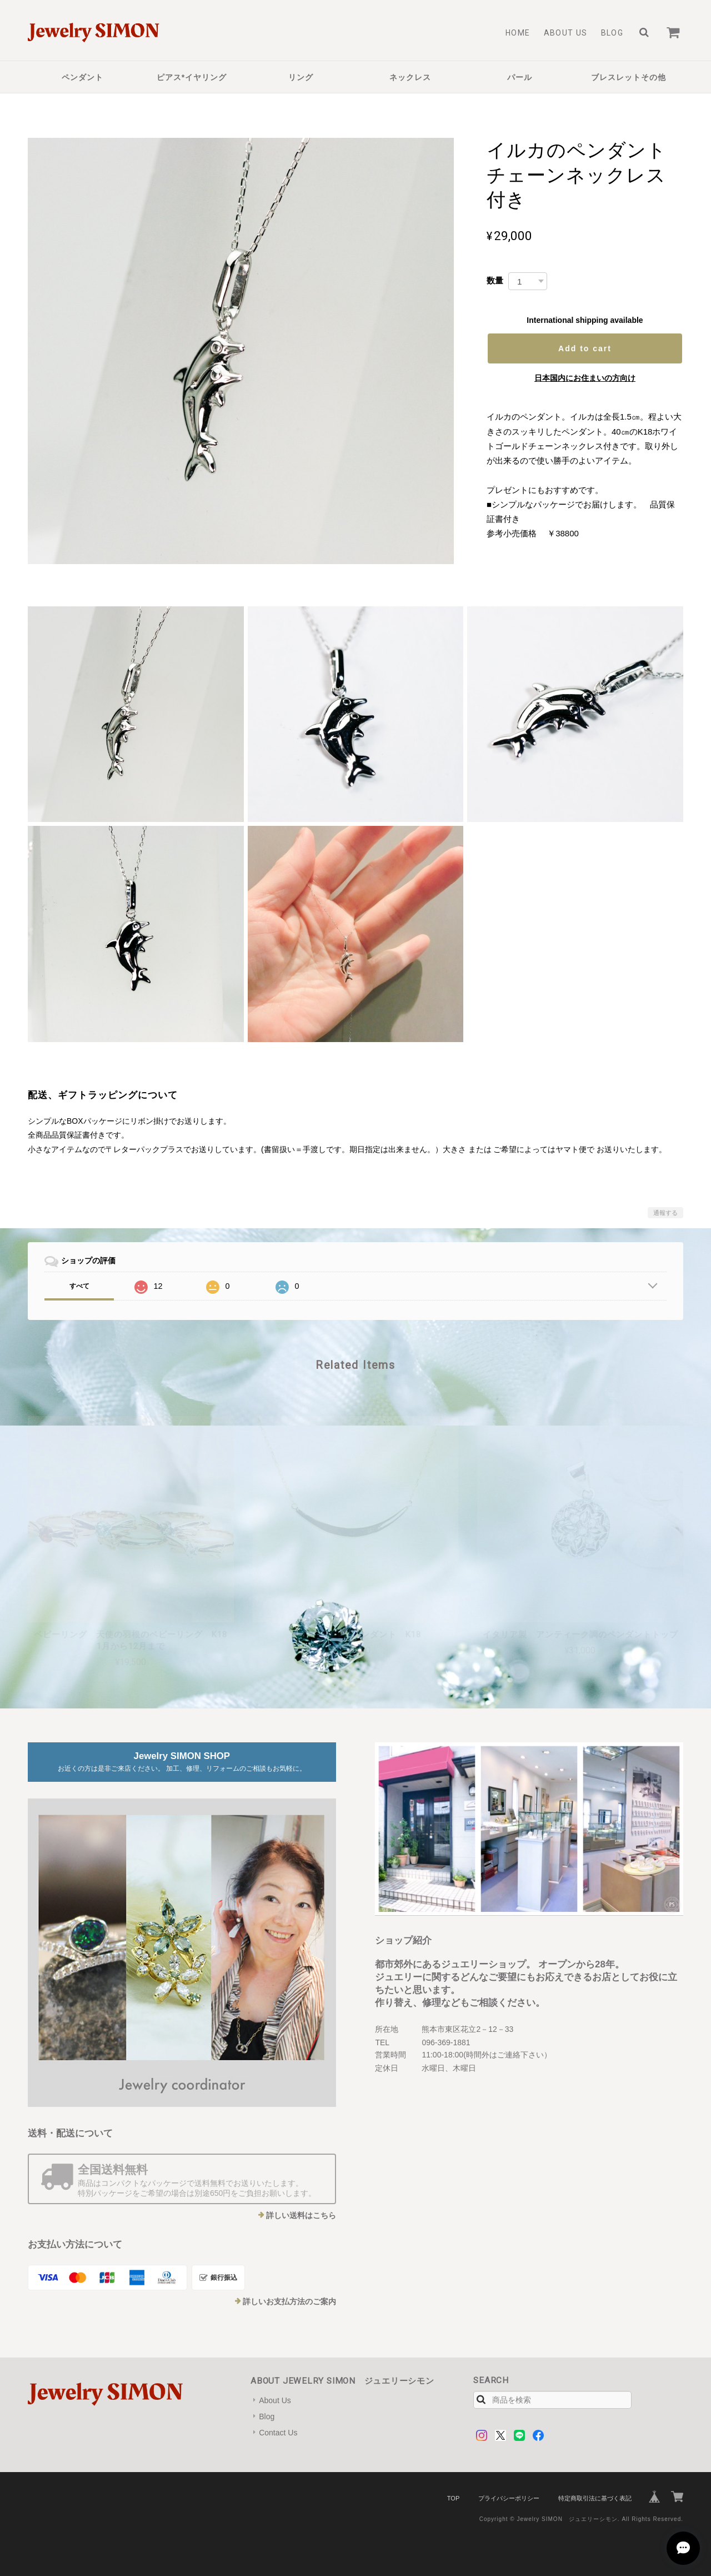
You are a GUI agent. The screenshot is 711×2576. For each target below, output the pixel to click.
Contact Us (278, 2432)
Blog (612, 32)
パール (519, 77)
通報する (665, 1212)
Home (517, 32)
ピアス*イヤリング (192, 77)
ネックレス (410, 77)
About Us (566, 32)
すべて (79, 1286)
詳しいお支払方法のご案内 (289, 2301)
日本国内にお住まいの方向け (584, 377)
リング (300, 77)
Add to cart (585, 348)
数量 (495, 280)
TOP (453, 2498)
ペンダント (82, 77)
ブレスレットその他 (628, 77)
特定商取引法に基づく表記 (595, 2498)
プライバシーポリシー (508, 2498)
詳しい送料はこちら (301, 2215)
